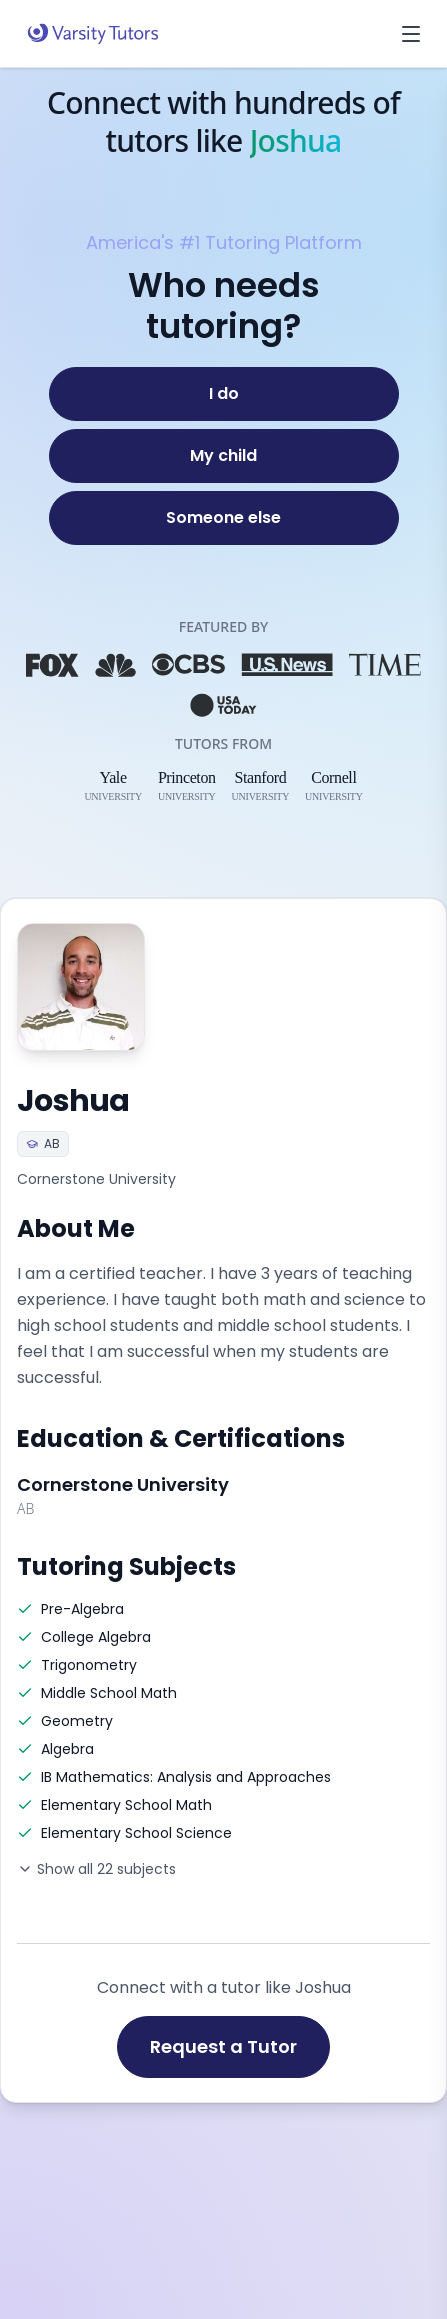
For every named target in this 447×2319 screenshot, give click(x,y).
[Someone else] (224, 518)
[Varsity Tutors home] (93, 34)
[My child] (224, 456)
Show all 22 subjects (96, 1869)
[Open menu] (411, 34)
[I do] (224, 394)
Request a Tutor (223, 2046)
